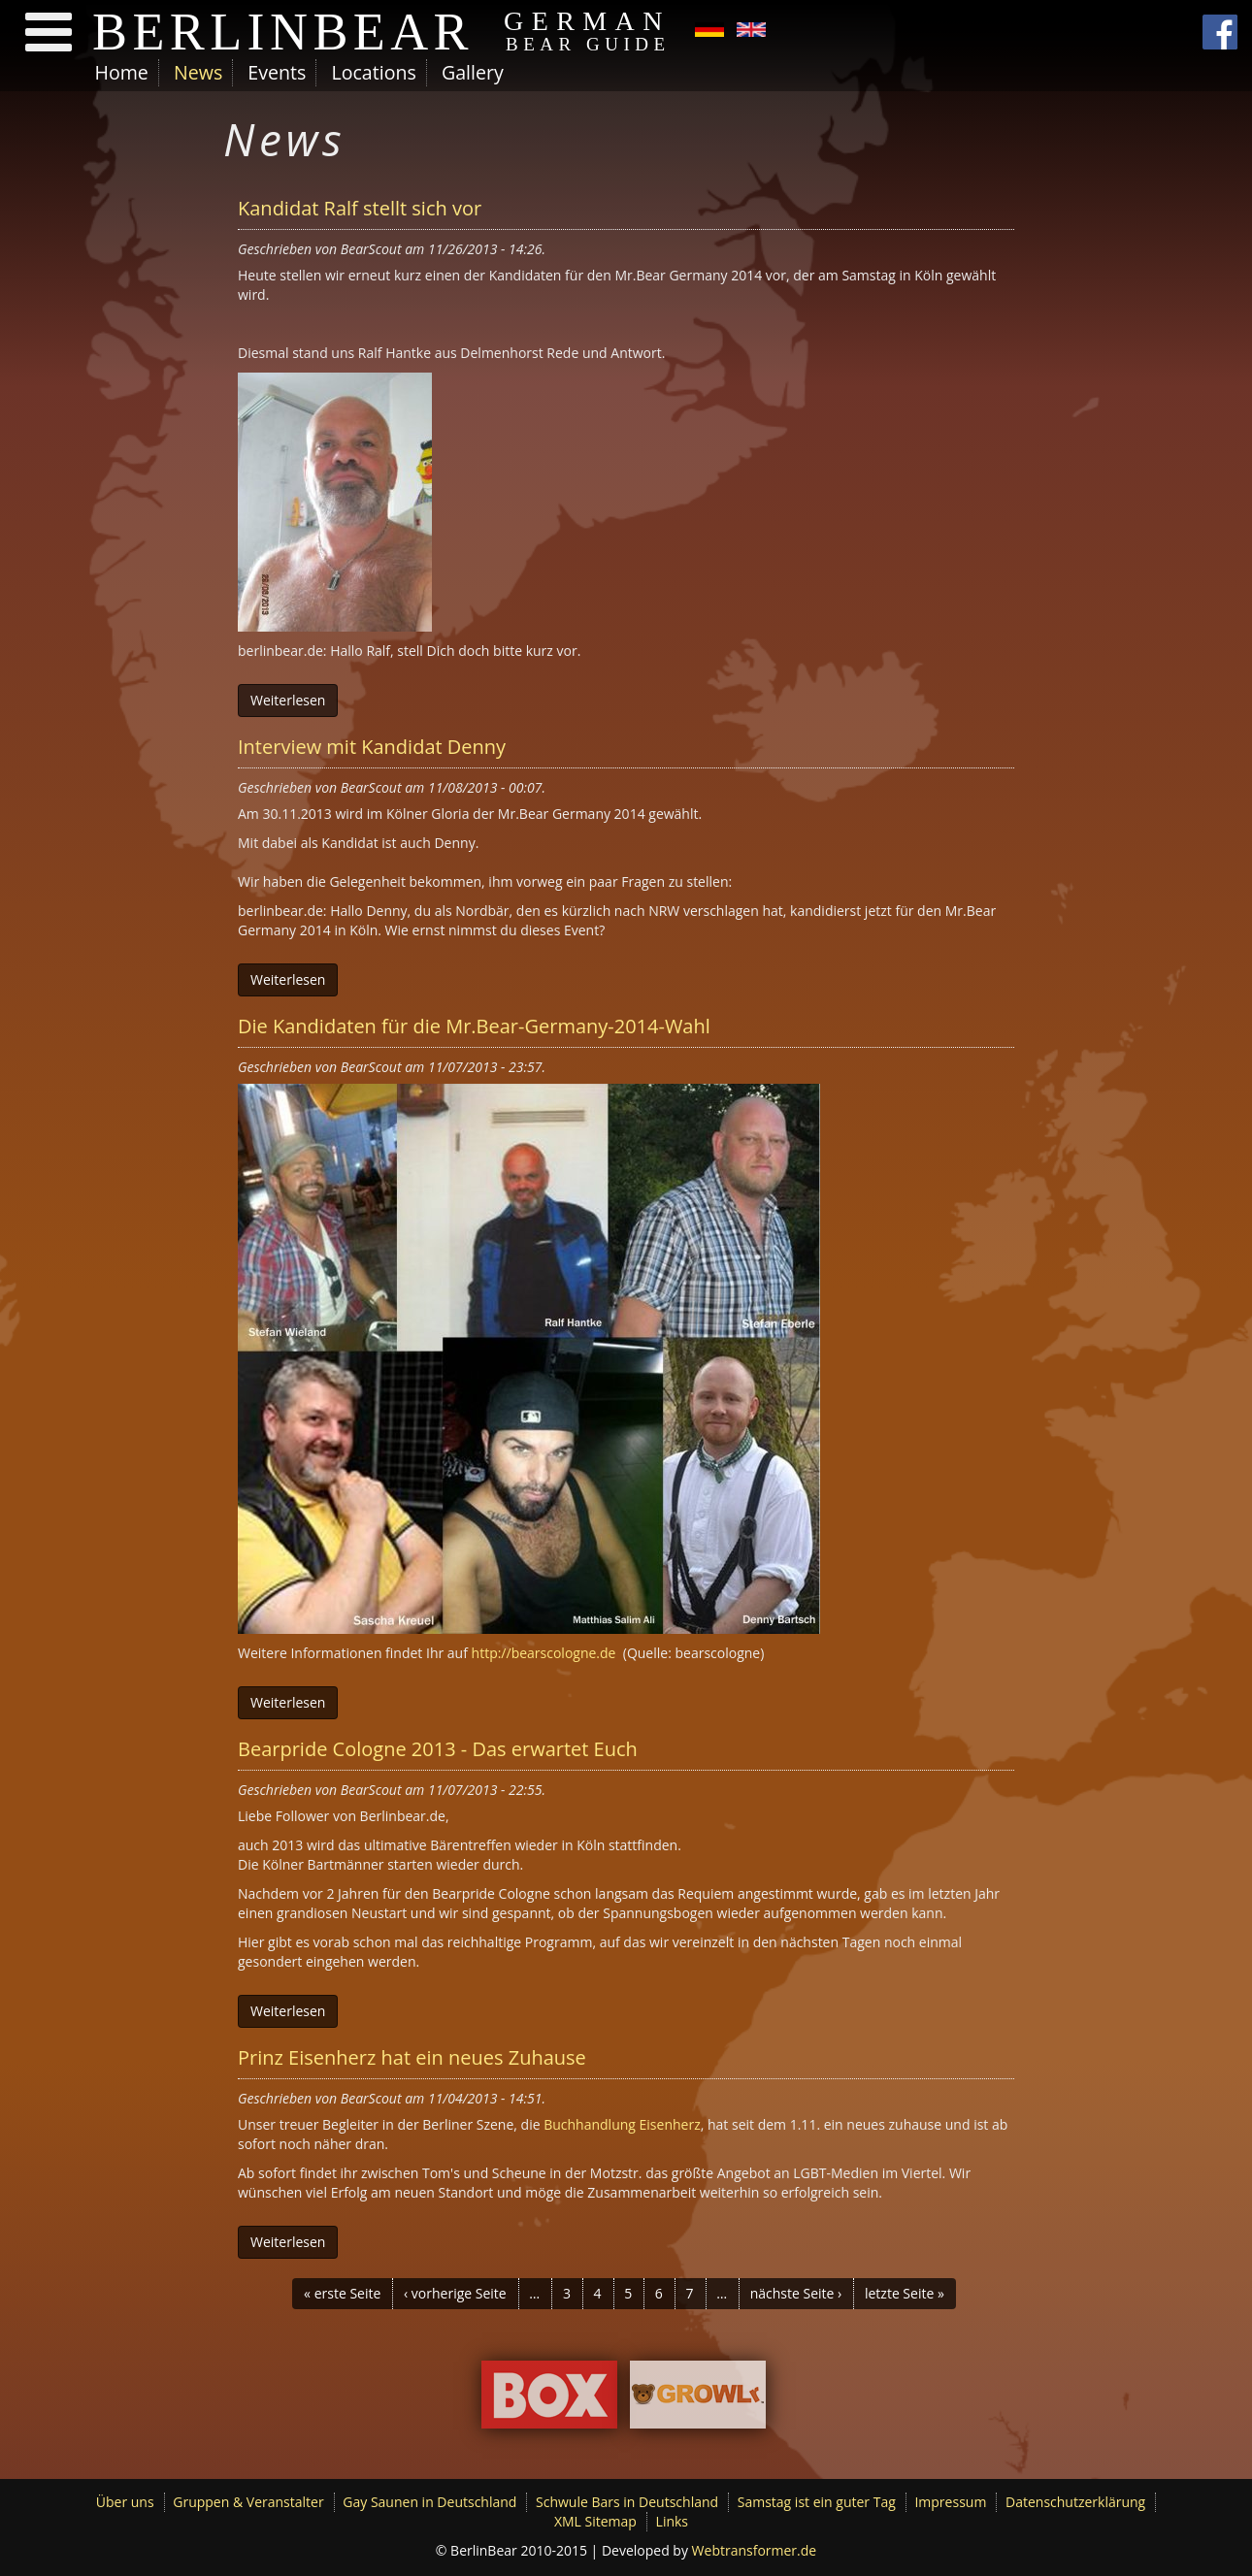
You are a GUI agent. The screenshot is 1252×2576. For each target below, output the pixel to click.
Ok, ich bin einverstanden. (962, 2512)
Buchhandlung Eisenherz (621, 2124)
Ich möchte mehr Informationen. (236, 2564)
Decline (1089, 2513)
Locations (373, 72)
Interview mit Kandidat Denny (372, 747)
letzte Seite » (904, 2293)
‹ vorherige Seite (455, 2293)
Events (276, 72)
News (198, 72)
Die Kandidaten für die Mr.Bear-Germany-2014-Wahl (474, 1026)
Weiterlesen (287, 700)
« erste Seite (342, 2293)
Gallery (473, 72)
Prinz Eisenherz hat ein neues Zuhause (412, 2057)
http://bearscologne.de (544, 1653)
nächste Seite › (796, 2293)
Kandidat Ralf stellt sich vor (359, 208)
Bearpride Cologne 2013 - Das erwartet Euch (438, 1749)
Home (121, 72)
